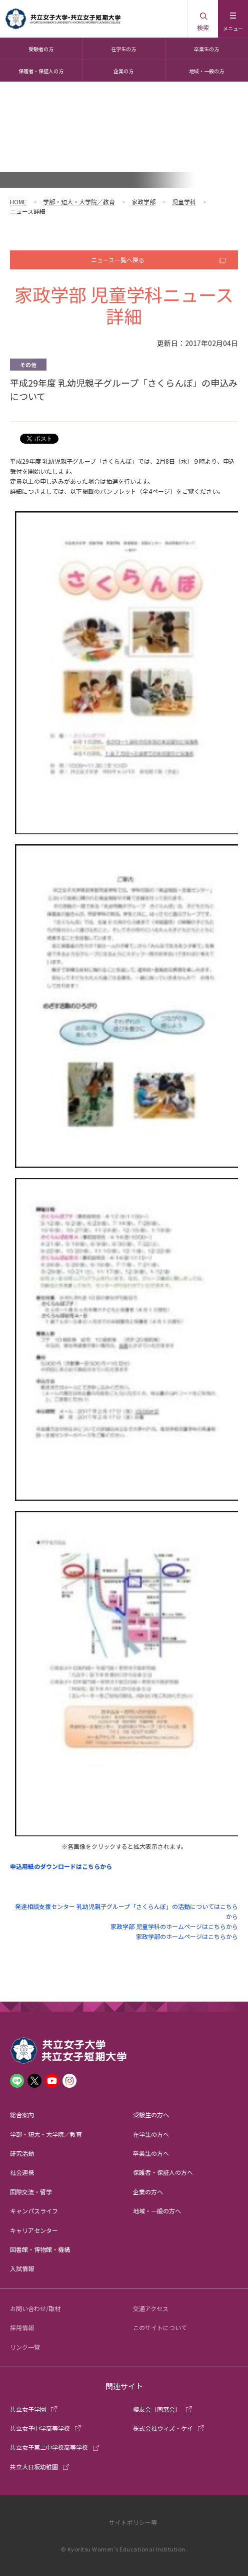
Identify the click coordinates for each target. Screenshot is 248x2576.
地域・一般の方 (206, 71)
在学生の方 (123, 49)
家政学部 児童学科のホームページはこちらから (174, 1926)
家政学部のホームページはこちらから (187, 1936)
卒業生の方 (206, 49)
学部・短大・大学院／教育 (79, 201)
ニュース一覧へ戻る (117, 259)
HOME (18, 201)
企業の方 (124, 71)
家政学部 (144, 201)
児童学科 (184, 201)
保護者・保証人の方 (41, 71)
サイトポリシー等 (133, 2522)
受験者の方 (41, 49)
